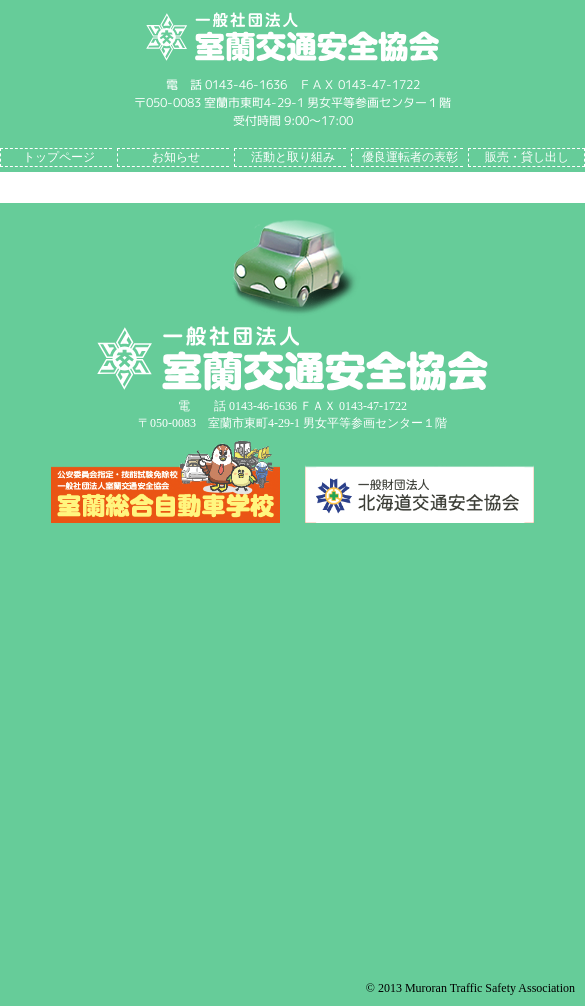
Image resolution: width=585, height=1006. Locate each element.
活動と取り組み (293, 157)
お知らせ (176, 157)
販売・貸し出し (527, 157)
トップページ (59, 157)
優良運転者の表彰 (410, 157)
